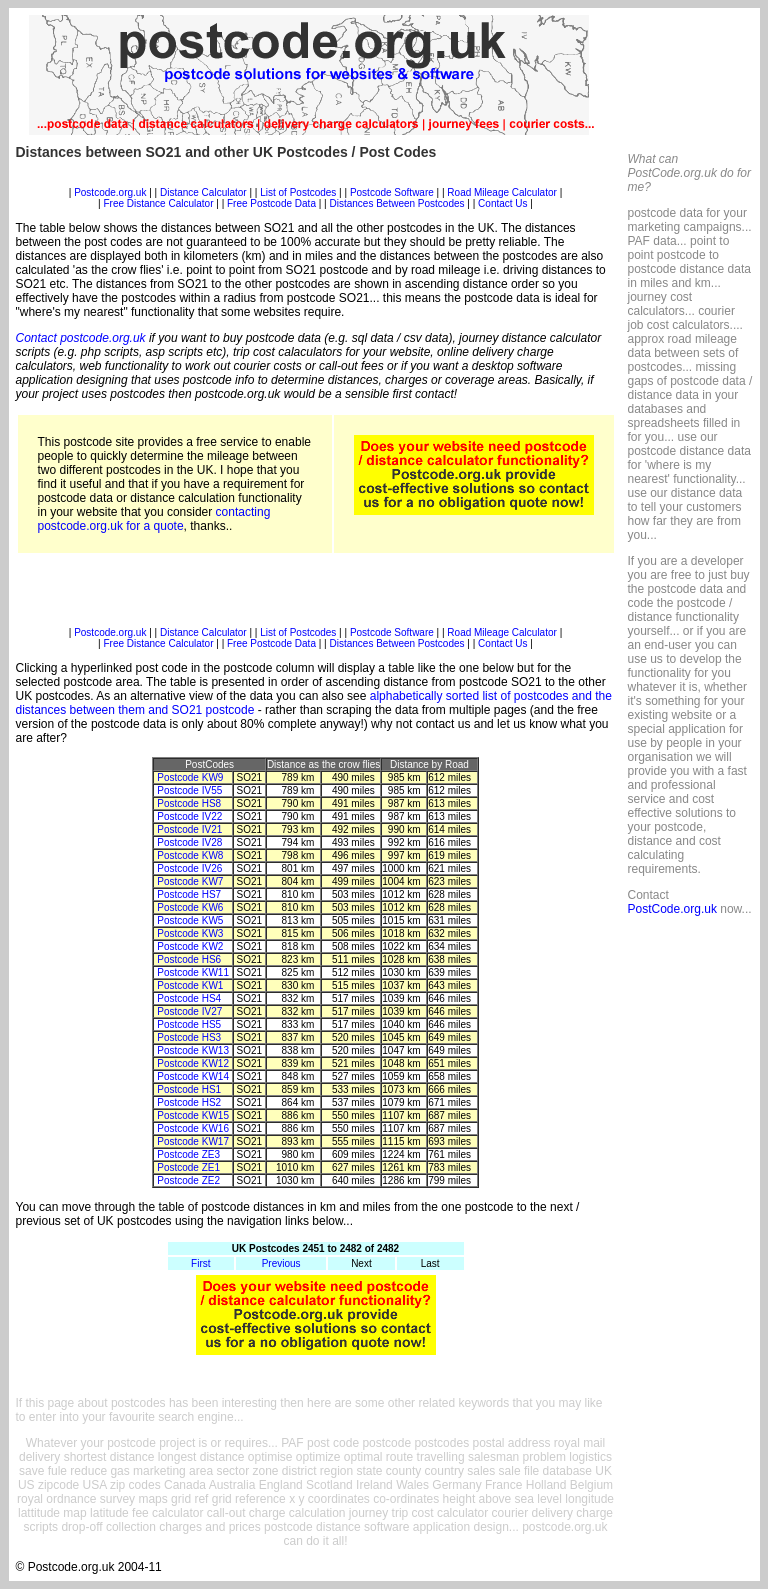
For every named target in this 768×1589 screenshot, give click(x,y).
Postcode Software (392, 192)
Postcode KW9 (190, 777)
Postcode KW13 (193, 1050)
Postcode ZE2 (188, 1180)
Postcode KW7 (190, 881)
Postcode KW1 (190, 985)
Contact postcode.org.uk (81, 338)
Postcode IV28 (189, 842)
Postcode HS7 (189, 894)
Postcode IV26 (189, 868)
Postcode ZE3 (188, 1154)
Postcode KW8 (190, 855)
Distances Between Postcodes (396, 203)
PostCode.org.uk (672, 909)
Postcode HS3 (189, 1037)
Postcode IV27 (189, 1011)
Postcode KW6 (190, 907)
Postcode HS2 (189, 1102)
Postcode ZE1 (188, 1167)
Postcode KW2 (190, 946)
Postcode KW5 (190, 920)
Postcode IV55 (189, 790)
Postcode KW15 (193, 1115)
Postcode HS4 (189, 998)
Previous (281, 1263)
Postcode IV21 (189, 829)
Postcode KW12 (193, 1063)
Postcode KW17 (193, 1141)
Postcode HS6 (189, 959)
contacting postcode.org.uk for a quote (154, 519)
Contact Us (504, 203)
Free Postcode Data (271, 203)
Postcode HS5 (189, 1024)
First (200, 1263)
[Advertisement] (316, 179)
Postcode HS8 (189, 803)
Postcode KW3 (190, 933)
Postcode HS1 (189, 1089)
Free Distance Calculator (158, 203)
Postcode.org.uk (110, 192)
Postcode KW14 (193, 1076)
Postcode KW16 (193, 1128)
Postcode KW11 (193, 972)
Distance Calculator (203, 192)
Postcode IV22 (189, 816)
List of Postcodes (298, 192)
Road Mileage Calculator (502, 192)
